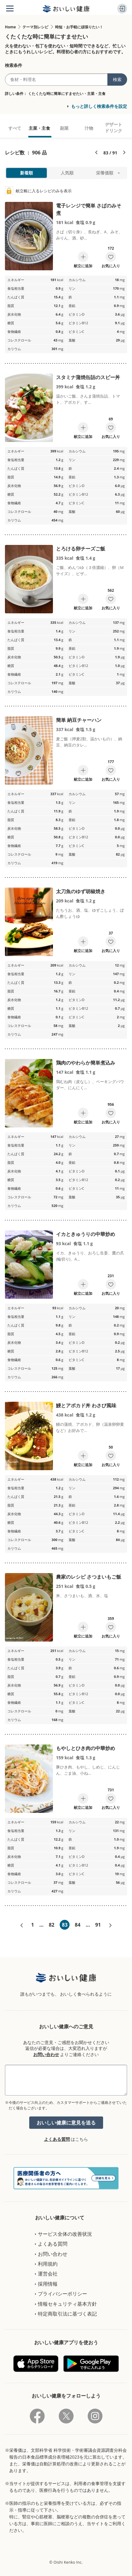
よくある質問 (57, 2139)
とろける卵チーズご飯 (80, 548)
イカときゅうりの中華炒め (85, 1234)
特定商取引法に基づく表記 (67, 2313)
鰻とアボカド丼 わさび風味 (86, 1405)
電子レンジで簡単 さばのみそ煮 (88, 209)
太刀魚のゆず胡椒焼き (80, 891)
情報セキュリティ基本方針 (67, 2303)
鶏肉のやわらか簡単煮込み (85, 1062)
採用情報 (48, 2283)
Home (10, 27)
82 (51, 1924)
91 (98, 1924)
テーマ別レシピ (35, 27)
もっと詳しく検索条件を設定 (99, 106)
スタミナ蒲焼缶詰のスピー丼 (88, 377)
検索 (117, 79)
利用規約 (48, 2263)
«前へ (21, 1925)
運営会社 (48, 2273)
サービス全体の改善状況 (65, 2233)
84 (77, 1924)
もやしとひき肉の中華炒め (85, 1748)
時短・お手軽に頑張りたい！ (79, 27)
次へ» (110, 1925)
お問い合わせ (46, 2054)
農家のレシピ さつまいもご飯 (88, 1576)
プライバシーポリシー (62, 2293)
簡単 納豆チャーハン (79, 720)
